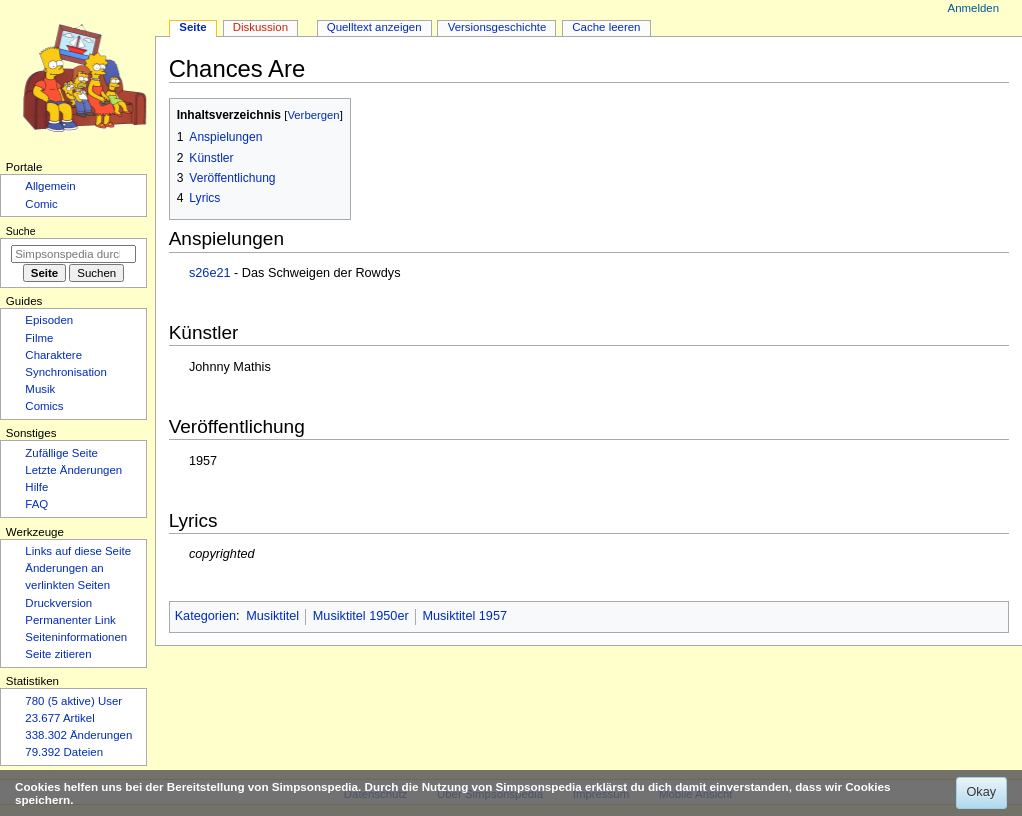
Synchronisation (66, 372)
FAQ (36, 504)
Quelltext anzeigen (374, 27)
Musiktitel (272, 616)
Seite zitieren (58, 654)
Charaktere (53, 355)
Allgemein (50, 186)
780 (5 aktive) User (73, 701)
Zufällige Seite (61, 453)
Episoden (49, 320)
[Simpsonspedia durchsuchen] (73, 254)
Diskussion (260, 27)
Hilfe (36, 487)
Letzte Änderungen (73, 470)
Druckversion (58, 603)
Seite (192, 27)
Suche (21, 231)
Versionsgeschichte (497, 27)
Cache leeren (606, 27)
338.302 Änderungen (78, 735)
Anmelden (974, 8)
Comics (44, 406)
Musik (40, 389)
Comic (41, 204)
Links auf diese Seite (78, 551)
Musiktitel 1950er (361, 616)
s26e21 (210, 273)
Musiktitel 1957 (464, 616)
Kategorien (205, 616)
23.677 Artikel (59, 718)
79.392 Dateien (64, 752)
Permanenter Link (70, 620)
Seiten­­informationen (76, 637)
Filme (39, 338)
